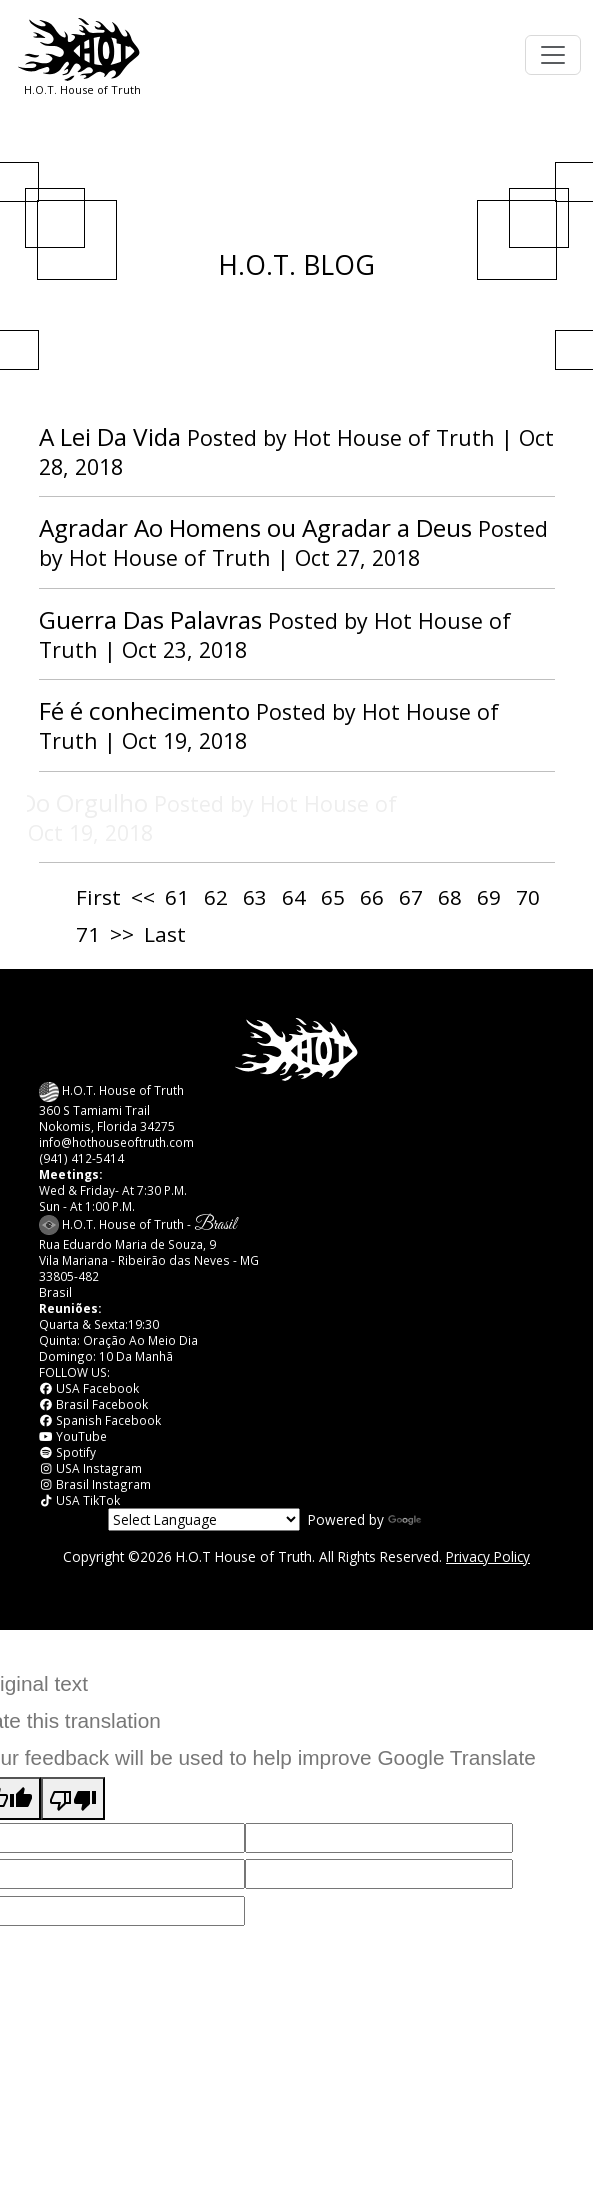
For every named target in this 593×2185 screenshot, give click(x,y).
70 (528, 897)
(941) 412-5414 (81, 1158)
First (98, 897)
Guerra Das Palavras (150, 619)
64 (294, 897)
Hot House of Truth (397, 437)
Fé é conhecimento (144, 710)
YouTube (73, 1436)
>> (122, 934)
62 (216, 897)
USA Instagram (91, 1468)
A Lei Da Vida (110, 436)
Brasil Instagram (95, 1484)
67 (411, 897)
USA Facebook (89, 1388)
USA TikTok (80, 1500)
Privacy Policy (488, 1556)
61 (177, 897)
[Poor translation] (73, 1798)
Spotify (68, 1452)
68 (450, 897)
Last (165, 934)
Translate (436, 1519)
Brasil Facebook (94, 1404)
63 (255, 897)
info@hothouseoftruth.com (116, 1142)
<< (143, 897)
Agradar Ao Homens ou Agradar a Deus (255, 527)
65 (333, 897)
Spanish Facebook (100, 1420)
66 (372, 897)
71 (88, 934)
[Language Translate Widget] (204, 1519)
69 (489, 897)
